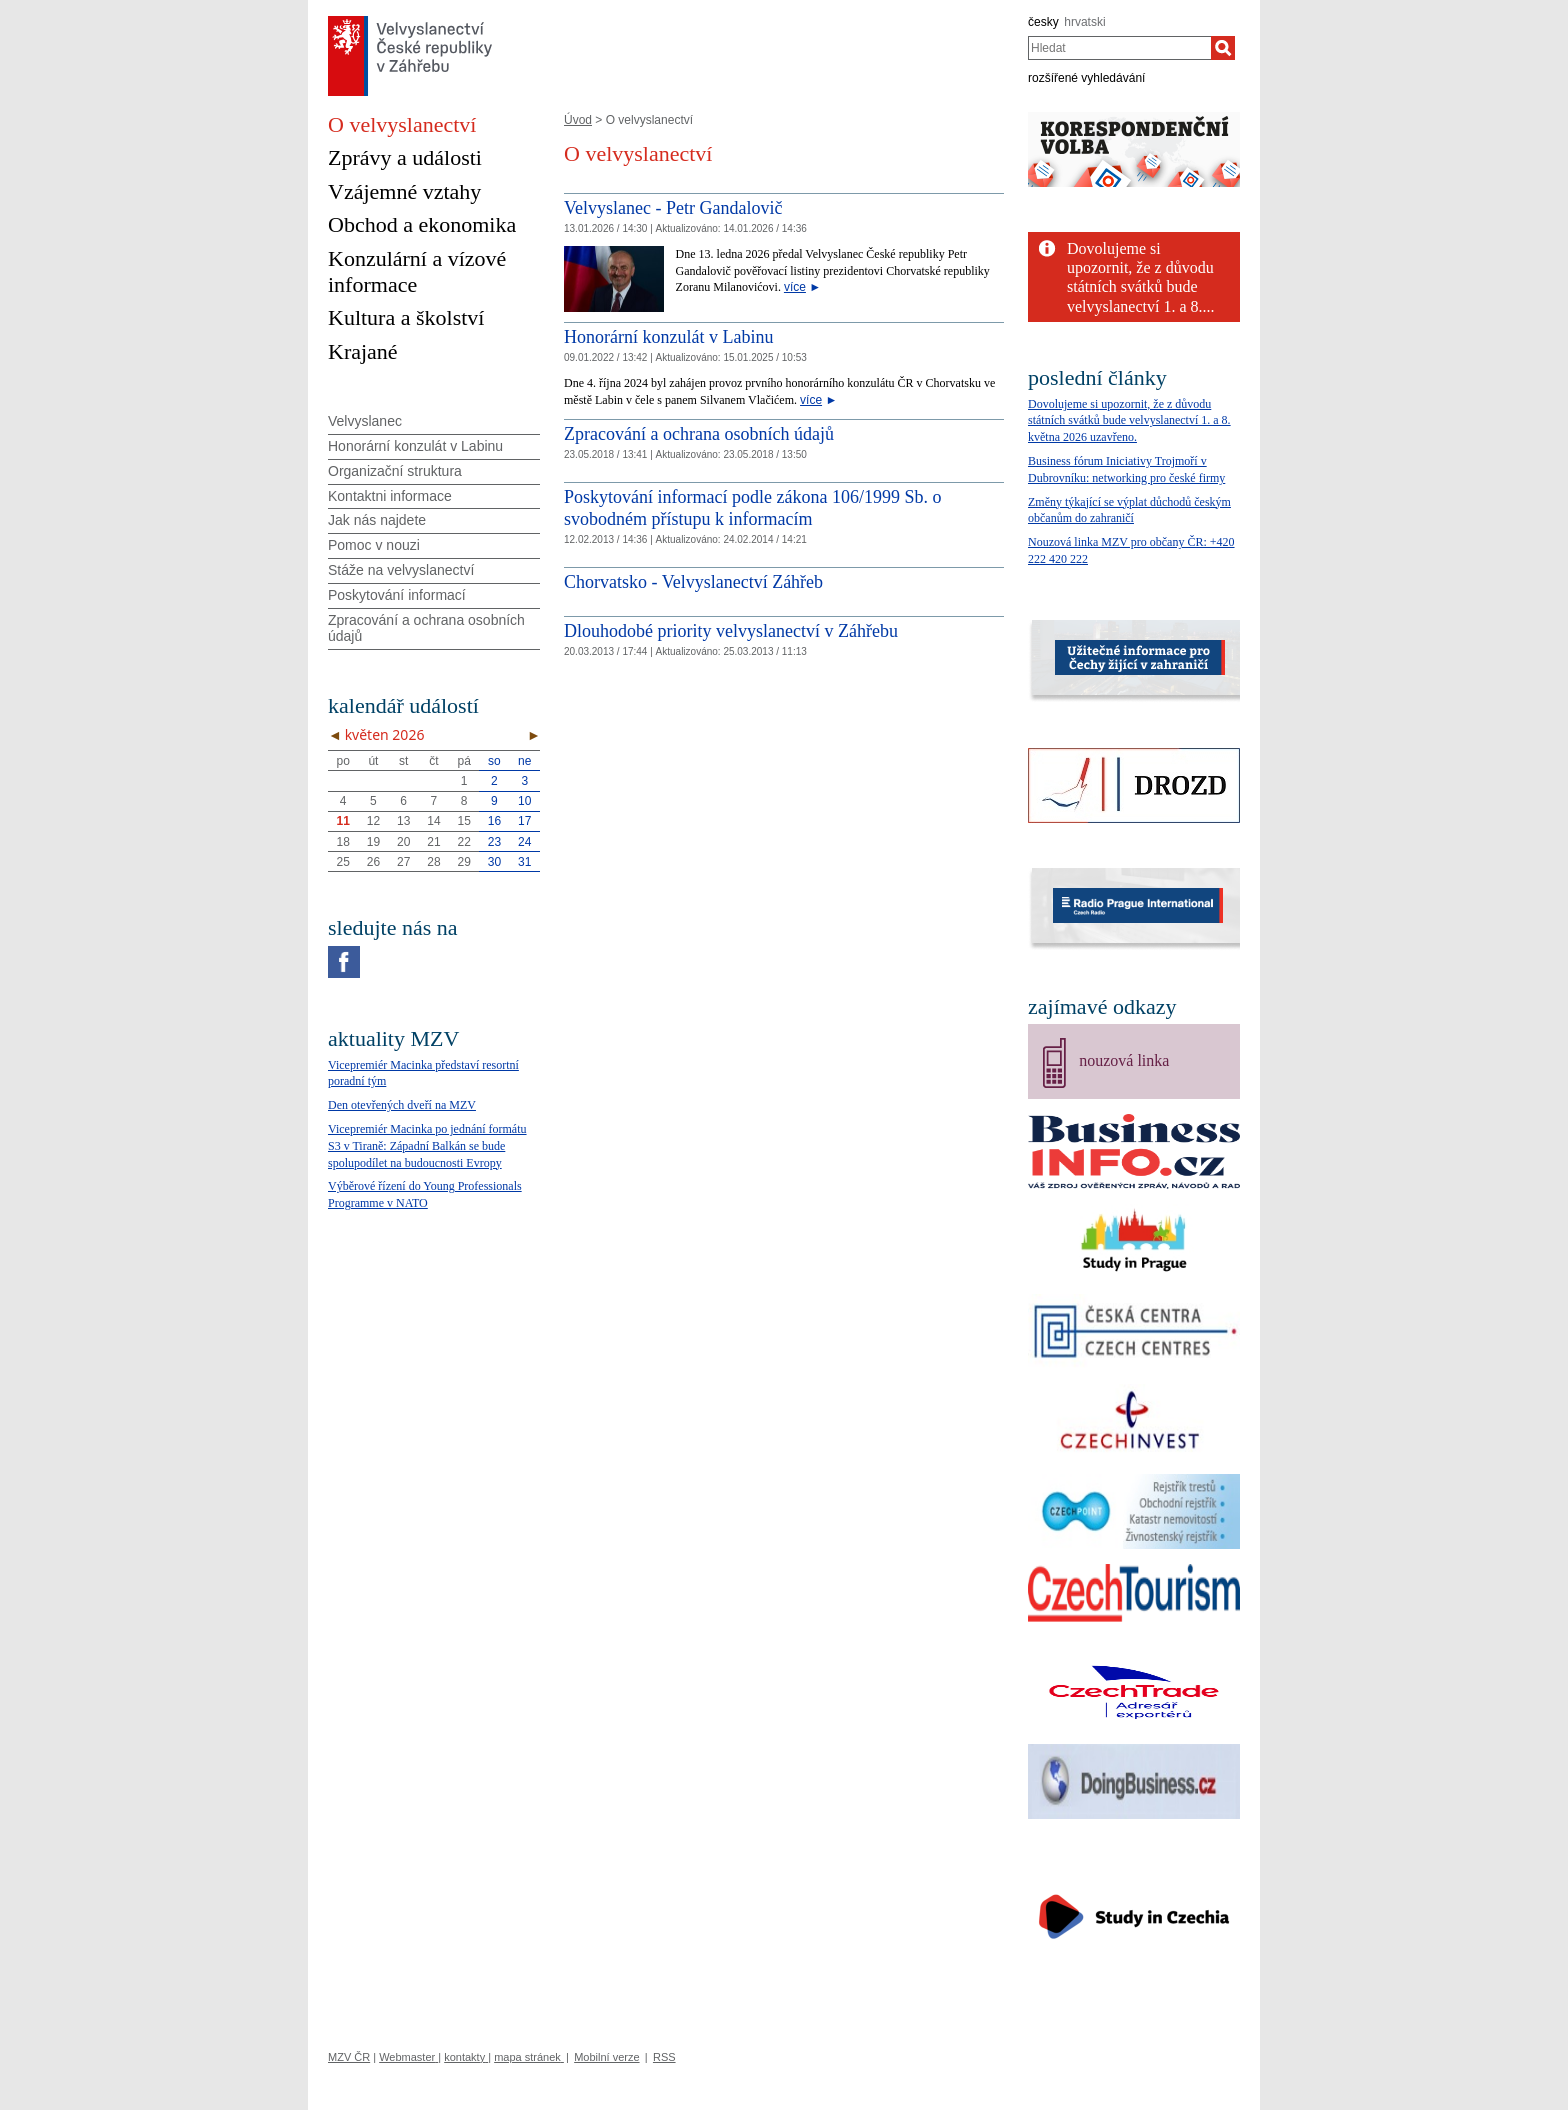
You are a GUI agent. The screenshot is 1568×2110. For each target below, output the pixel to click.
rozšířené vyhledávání (1086, 78)
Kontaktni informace (390, 496)
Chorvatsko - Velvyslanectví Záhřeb (693, 582)
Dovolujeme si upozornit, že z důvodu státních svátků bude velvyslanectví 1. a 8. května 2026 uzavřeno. (1129, 421)
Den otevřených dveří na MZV (402, 1105)
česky (1043, 22)
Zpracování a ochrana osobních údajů (699, 434)
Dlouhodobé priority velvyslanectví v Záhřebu (731, 631)
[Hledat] (1223, 48)
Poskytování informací (397, 595)
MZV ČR (349, 2057)
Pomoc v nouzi (374, 545)
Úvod (578, 120)
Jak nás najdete (377, 520)
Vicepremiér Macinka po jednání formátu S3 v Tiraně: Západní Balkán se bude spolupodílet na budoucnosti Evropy (427, 1146)
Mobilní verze (606, 2057)
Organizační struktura (395, 471)
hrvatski (1084, 22)
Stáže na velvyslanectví (401, 570)
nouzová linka (1124, 1060)
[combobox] (1119, 48)
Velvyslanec (365, 421)
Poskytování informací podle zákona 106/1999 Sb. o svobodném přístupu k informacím (752, 508)
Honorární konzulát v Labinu (668, 337)
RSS (664, 2057)
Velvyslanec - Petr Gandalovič (673, 208)
